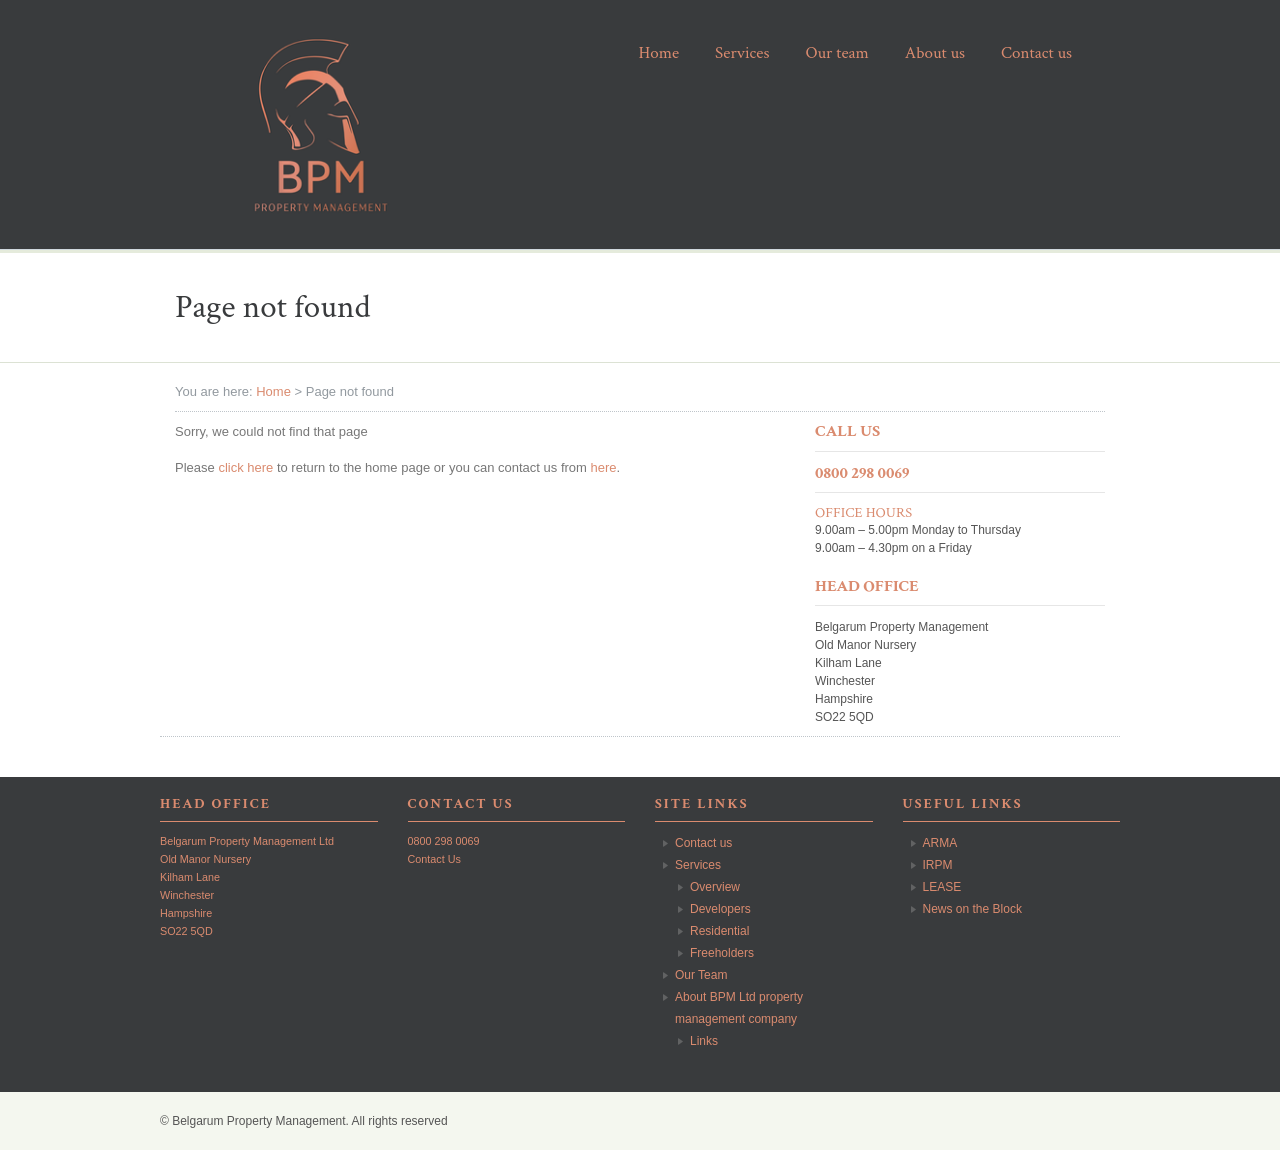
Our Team (701, 975)
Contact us (703, 843)
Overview (715, 887)
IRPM (938, 865)
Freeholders (722, 953)
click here (245, 467)
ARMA (940, 843)
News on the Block (972, 909)
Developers (720, 909)
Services (698, 865)
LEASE (942, 887)
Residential (719, 931)
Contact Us (434, 859)
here (604, 467)
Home (273, 391)
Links (704, 1041)
